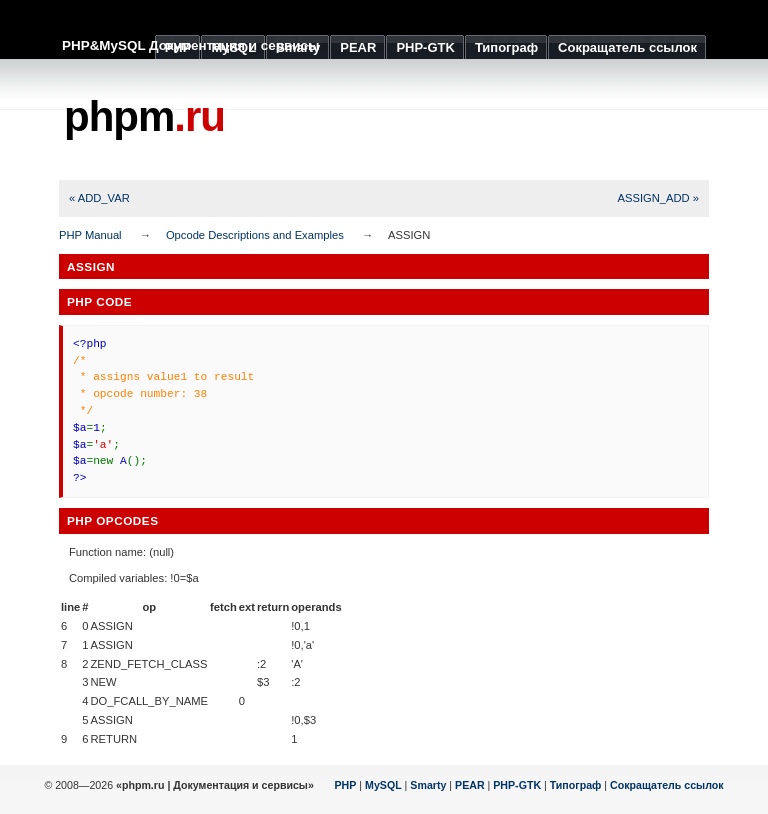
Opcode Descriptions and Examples (255, 235)
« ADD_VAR (99, 198)
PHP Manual (90, 235)
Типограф (576, 785)
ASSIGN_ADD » (658, 198)
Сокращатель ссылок (667, 785)
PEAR (470, 785)
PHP (346, 785)
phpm (144, 116)
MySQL (383, 785)
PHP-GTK (517, 785)
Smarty (428, 785)
